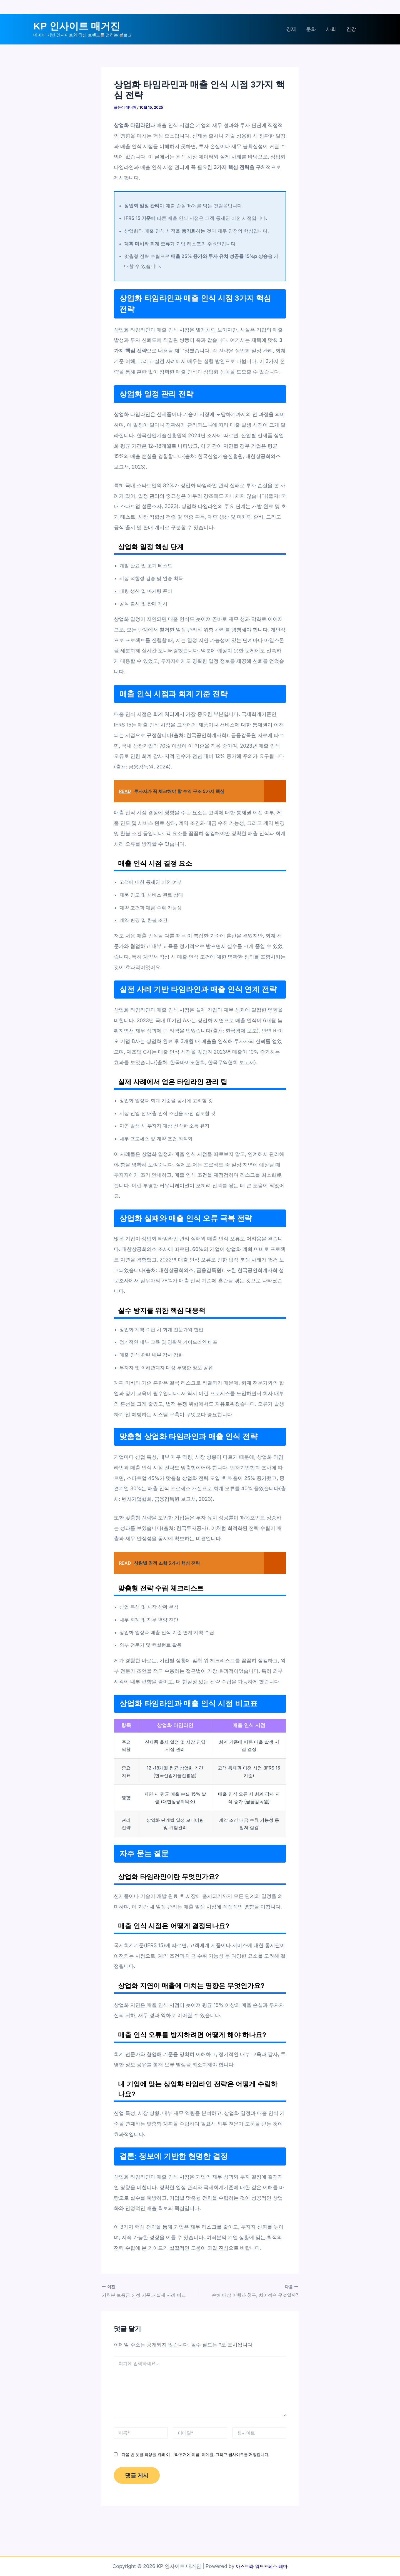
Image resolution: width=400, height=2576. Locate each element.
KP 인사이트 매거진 (76, 26)
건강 (351, 29)
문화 (311, 29)
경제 (291, 29)
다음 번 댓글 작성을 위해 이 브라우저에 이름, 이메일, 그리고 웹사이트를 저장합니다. (195, 2453)
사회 (331, 29)
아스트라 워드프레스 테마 (262, 2566)
